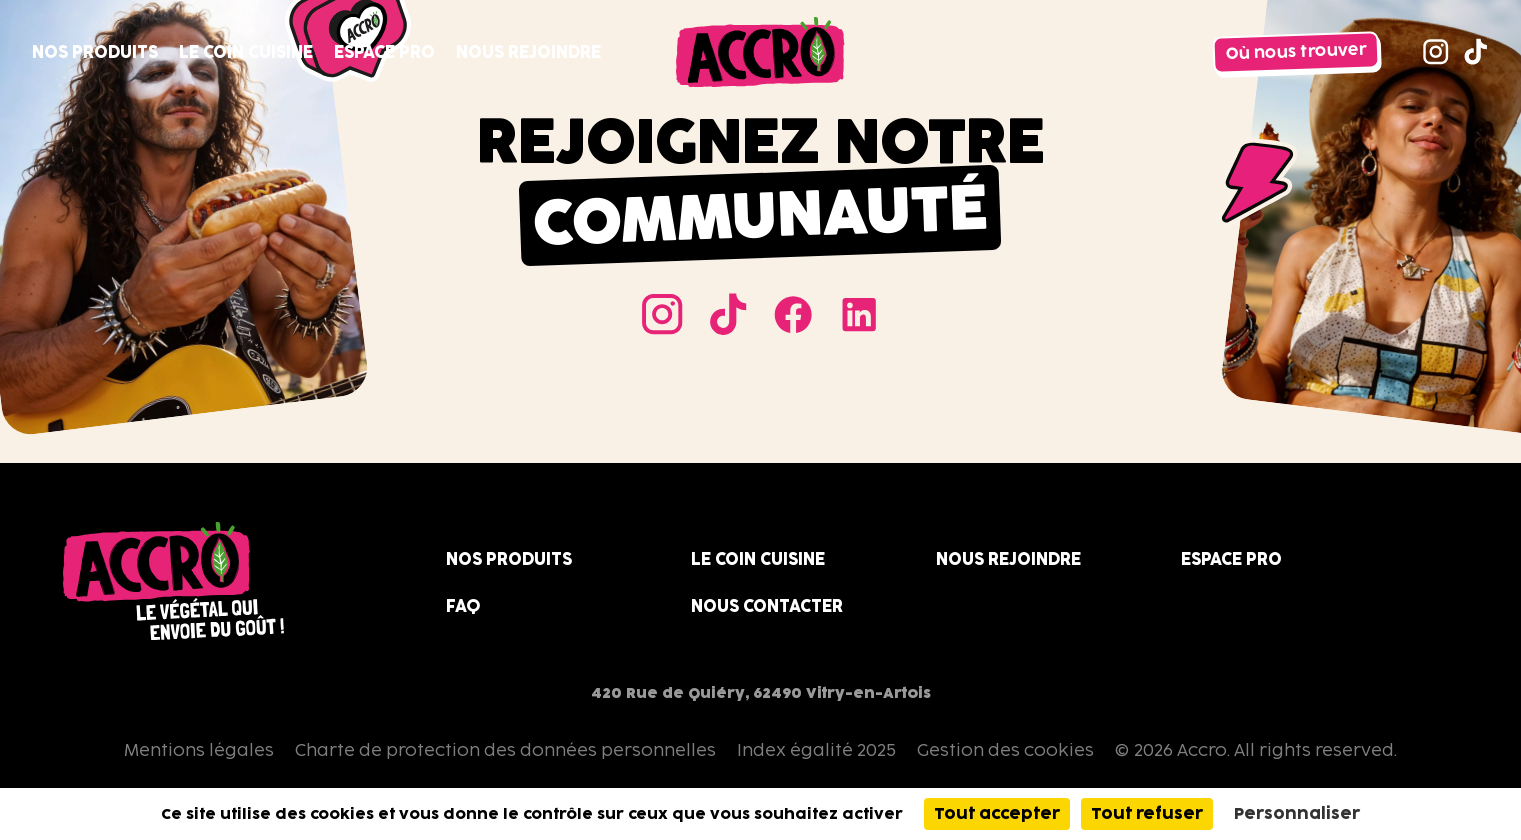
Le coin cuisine (246, 52)
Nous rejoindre (528, 52)
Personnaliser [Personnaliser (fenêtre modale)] (1297, 813)
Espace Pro (384, 52)
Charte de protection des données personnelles (505, 750)
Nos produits (95, 52)
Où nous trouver (1297, 52)
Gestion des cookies (1005, 750)
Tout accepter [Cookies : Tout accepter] (997, 813)
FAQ (463, 606)
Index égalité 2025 (816, 750)
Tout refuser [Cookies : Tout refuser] (1147, 813)
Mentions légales (199, 750)
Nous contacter (767, 606)
